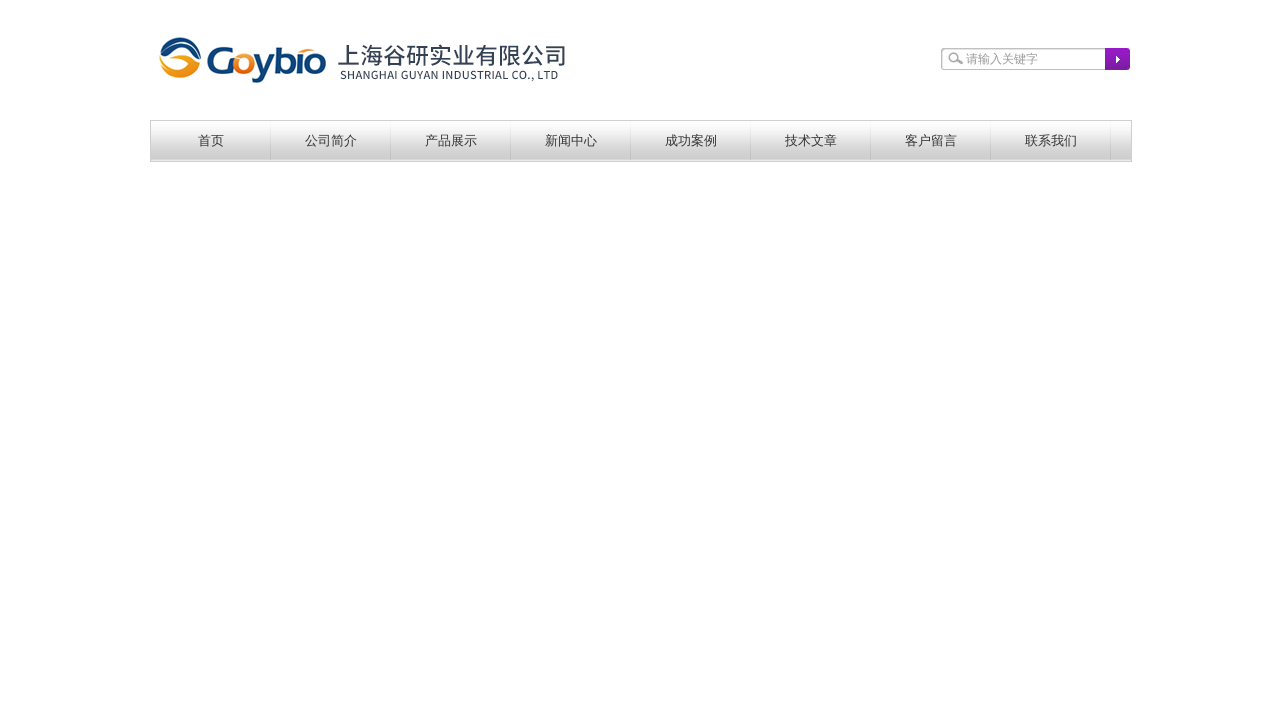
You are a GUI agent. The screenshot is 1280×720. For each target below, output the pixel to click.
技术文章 (811, 140)
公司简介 (331, 140)
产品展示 (451, 140)
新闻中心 (571, 140)
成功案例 (691, 140)
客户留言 (931, 140)
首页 (211, 140)
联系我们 (1051, 140)
